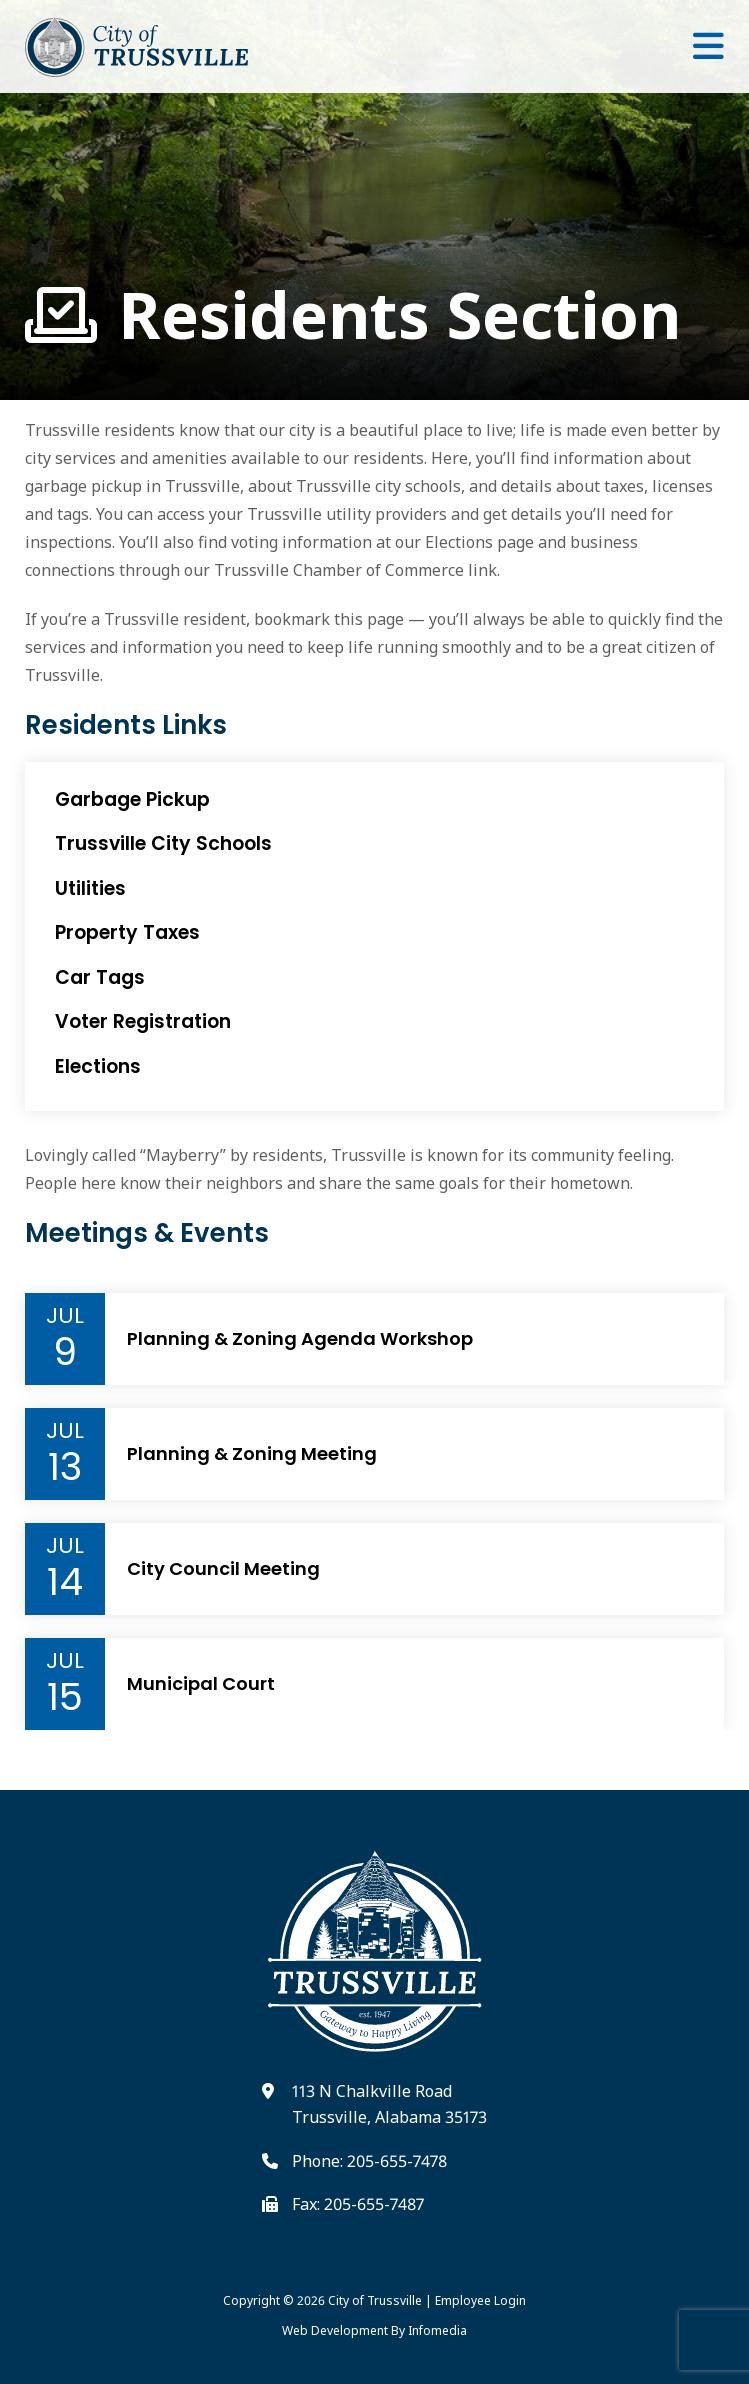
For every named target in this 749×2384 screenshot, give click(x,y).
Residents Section (353, 315)
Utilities (90, 888)
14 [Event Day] (65, 1582)
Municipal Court (201, 1684)
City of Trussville (375, 2300)
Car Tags (100, 977)
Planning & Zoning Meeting (252, 1454)
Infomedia (437, 2330)
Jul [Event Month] (65, 1316)
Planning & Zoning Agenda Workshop (300, 1339)
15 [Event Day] (65, 1697)
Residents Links (126, 725)
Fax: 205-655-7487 (358, 2204)
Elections (98, 1066)
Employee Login (480, 2300)
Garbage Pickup (132, 799)
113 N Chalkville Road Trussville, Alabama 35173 (389, 2104)
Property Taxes (127, 932)
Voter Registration (143, 1021)
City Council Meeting (223, 1569)
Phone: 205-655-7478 (369, 2161)
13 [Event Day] (65, 1467)
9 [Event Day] (65, 1352)
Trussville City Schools (163, 843)
